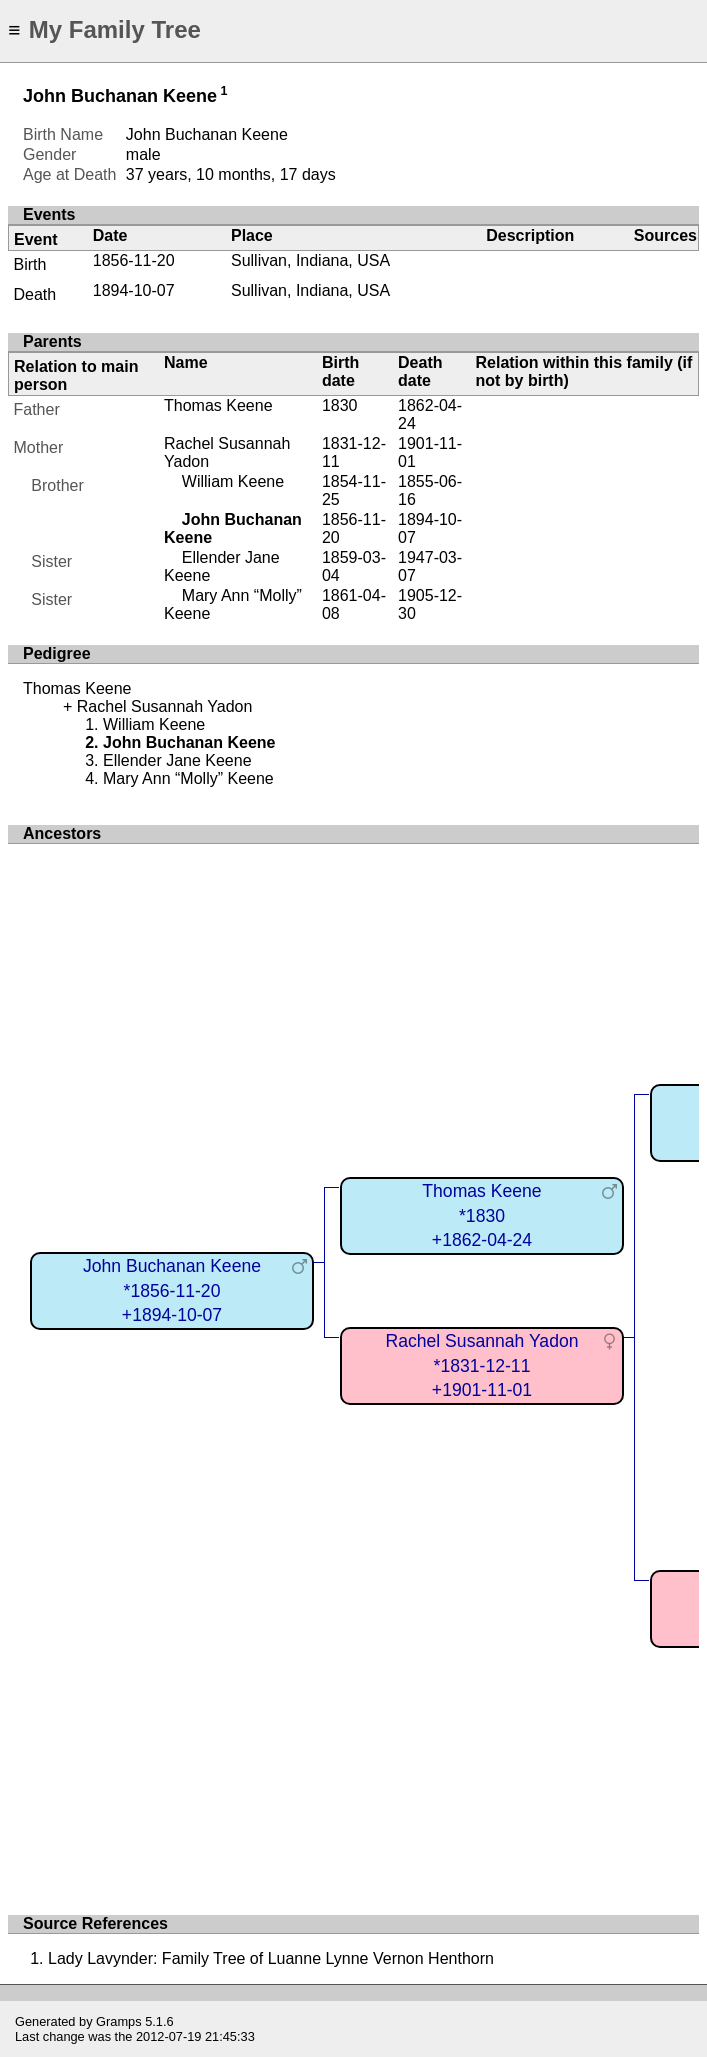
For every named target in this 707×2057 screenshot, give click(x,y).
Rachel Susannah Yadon (165, 706)
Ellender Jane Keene (177, 760)
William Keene (233, 481)
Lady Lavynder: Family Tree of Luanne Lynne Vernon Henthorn (271, 1958)
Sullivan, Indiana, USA (310, 260)
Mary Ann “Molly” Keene (188, 778)
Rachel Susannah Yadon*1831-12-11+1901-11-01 (481, 1365)
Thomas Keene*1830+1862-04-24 (481, 1215)
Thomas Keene (218, 405)
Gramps (119, 2021)
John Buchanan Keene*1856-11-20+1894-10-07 (172, 1290)
